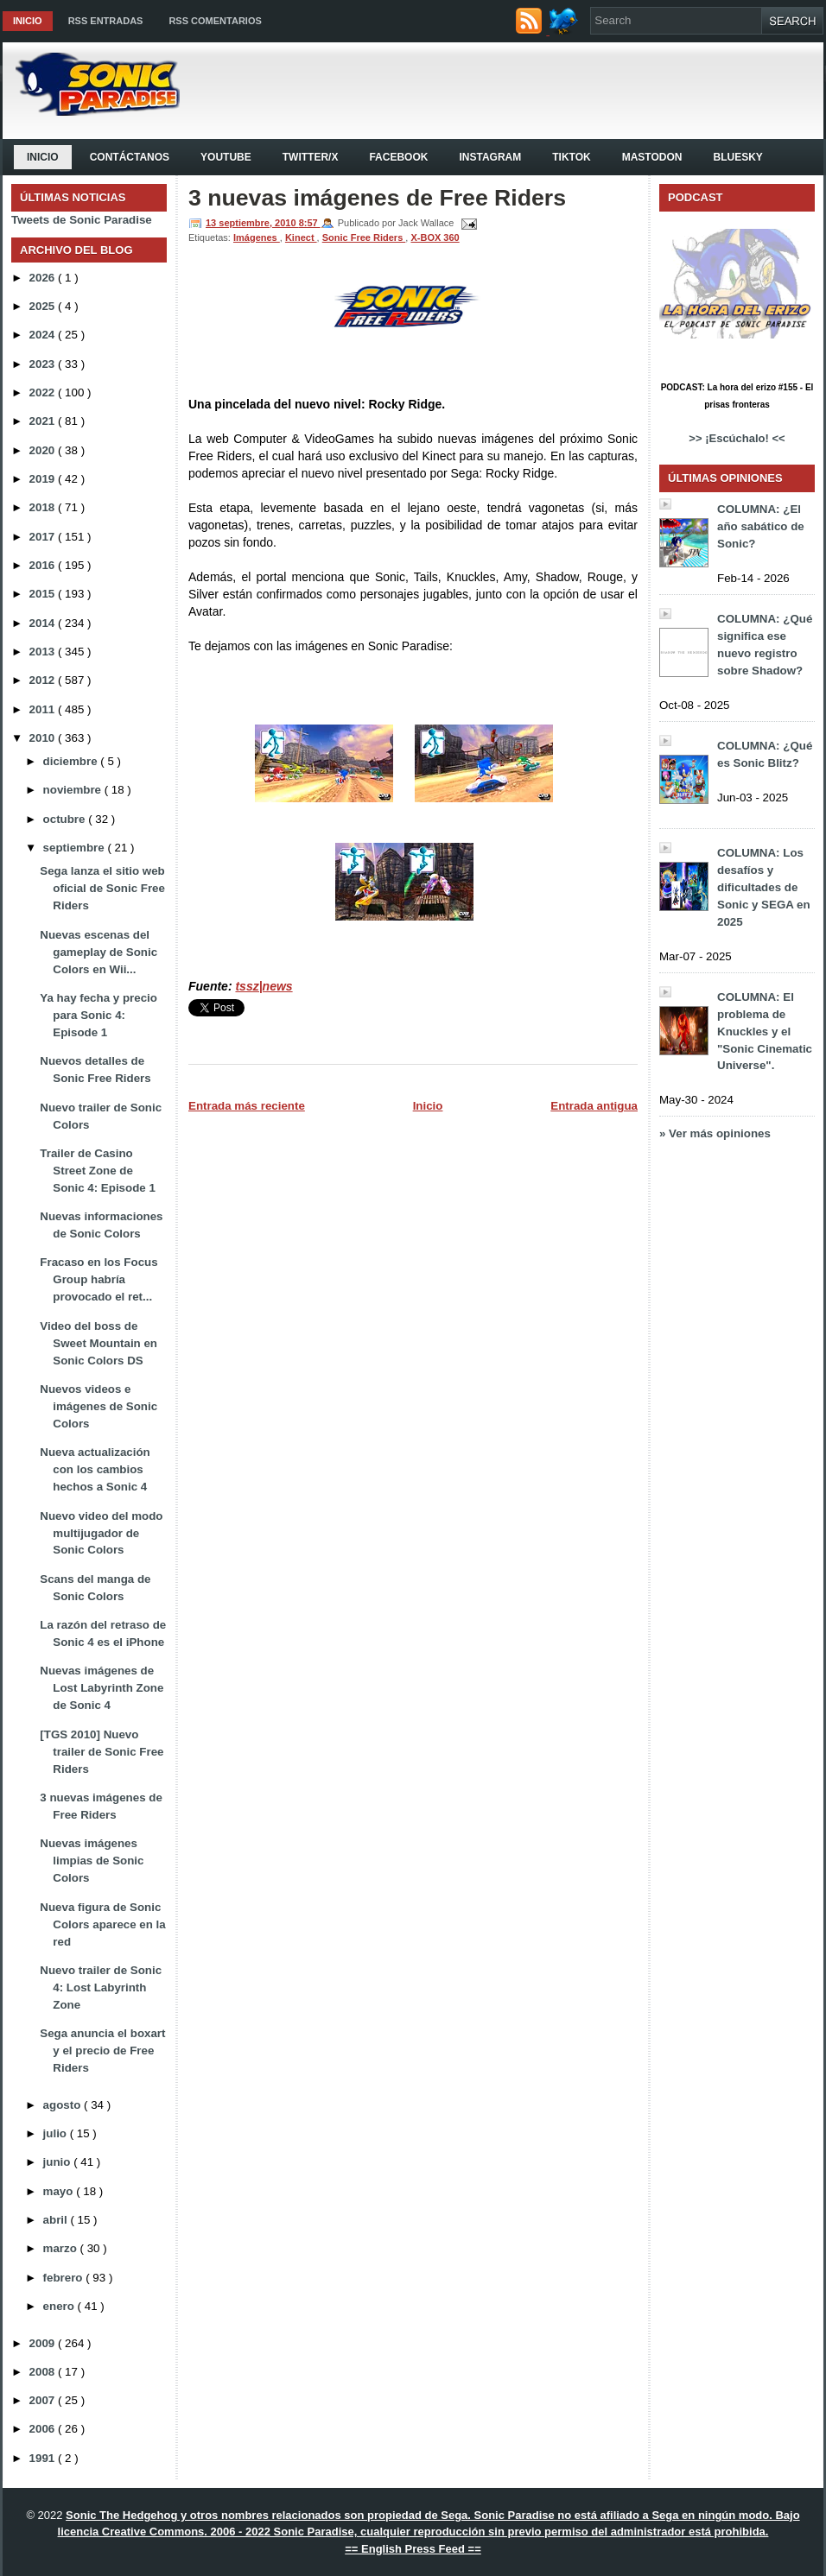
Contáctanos (129, 157)
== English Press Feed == (413, 2548)
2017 (43, 536)
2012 (43, 680)
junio (58, 2161)
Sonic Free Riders (364, 237)
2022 (43, 392)
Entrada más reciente (246, 1105)
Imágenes (256, 237)
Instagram (490, 157)
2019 (43, 478)
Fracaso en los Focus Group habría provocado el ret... (98, 1279)
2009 (43, 2343)
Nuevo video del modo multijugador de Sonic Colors (101, 1533)
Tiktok (571, 157)
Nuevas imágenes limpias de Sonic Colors (91, 1860)
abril (57, 2219)
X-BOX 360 (434, 237)
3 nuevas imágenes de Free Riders (377, 198)
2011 (43, 709)
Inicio (27, 21)
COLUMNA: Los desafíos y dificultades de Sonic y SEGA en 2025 (763, 887)
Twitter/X (311, 157)
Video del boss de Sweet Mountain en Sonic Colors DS (98, 1343)
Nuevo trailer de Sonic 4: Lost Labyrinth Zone (101, 1987)
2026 (43, 277)
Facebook (398, 157)
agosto (63, 2104)
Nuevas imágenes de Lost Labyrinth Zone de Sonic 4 (101, 1688)
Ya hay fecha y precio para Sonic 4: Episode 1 (98, 1015)
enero (60, 2306)
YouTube (225, 157)
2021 (43, 421)
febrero (64, 2277)
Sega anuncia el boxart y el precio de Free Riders (102, 2050)
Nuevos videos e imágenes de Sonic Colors (98, 1406)
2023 (43, 364)
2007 (43, 2400)
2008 (43, 2371)
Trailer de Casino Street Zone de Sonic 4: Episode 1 (98, 1170)
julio (56, 2133)
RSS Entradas (105, 21)
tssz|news (263, 986)
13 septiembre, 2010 (252, 223)
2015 (43, 593)
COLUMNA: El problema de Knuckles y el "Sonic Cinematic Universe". (764, 1032)
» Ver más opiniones (715, 1133)
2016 (43, 565)
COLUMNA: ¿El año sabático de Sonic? (760, 526)
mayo (60, 2191)
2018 (43, 507)
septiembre (75, 847)
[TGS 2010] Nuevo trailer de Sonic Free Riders (101, 1751)
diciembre (72, 761)
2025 (43, 306)
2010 (43, 737)
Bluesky (737, 157)
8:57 (310, 223)
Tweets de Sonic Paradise (81, 219)
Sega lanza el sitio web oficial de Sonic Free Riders (102, 888)
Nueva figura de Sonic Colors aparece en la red (102, 1924)
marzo (61, 2248)
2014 (43, 623)
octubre (66, 819)
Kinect (301, 237)
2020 (43, 450)
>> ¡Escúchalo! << (737, 438)
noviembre (74, 789)
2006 (43, 2428)
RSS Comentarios (214, 21)
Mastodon (652, 157)
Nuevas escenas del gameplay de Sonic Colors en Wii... (98, 952)
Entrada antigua (594, 1105)
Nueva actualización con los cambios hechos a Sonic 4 (94, 1469)
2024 (43, 334)
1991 (43, 2458)
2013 (43, 651)
